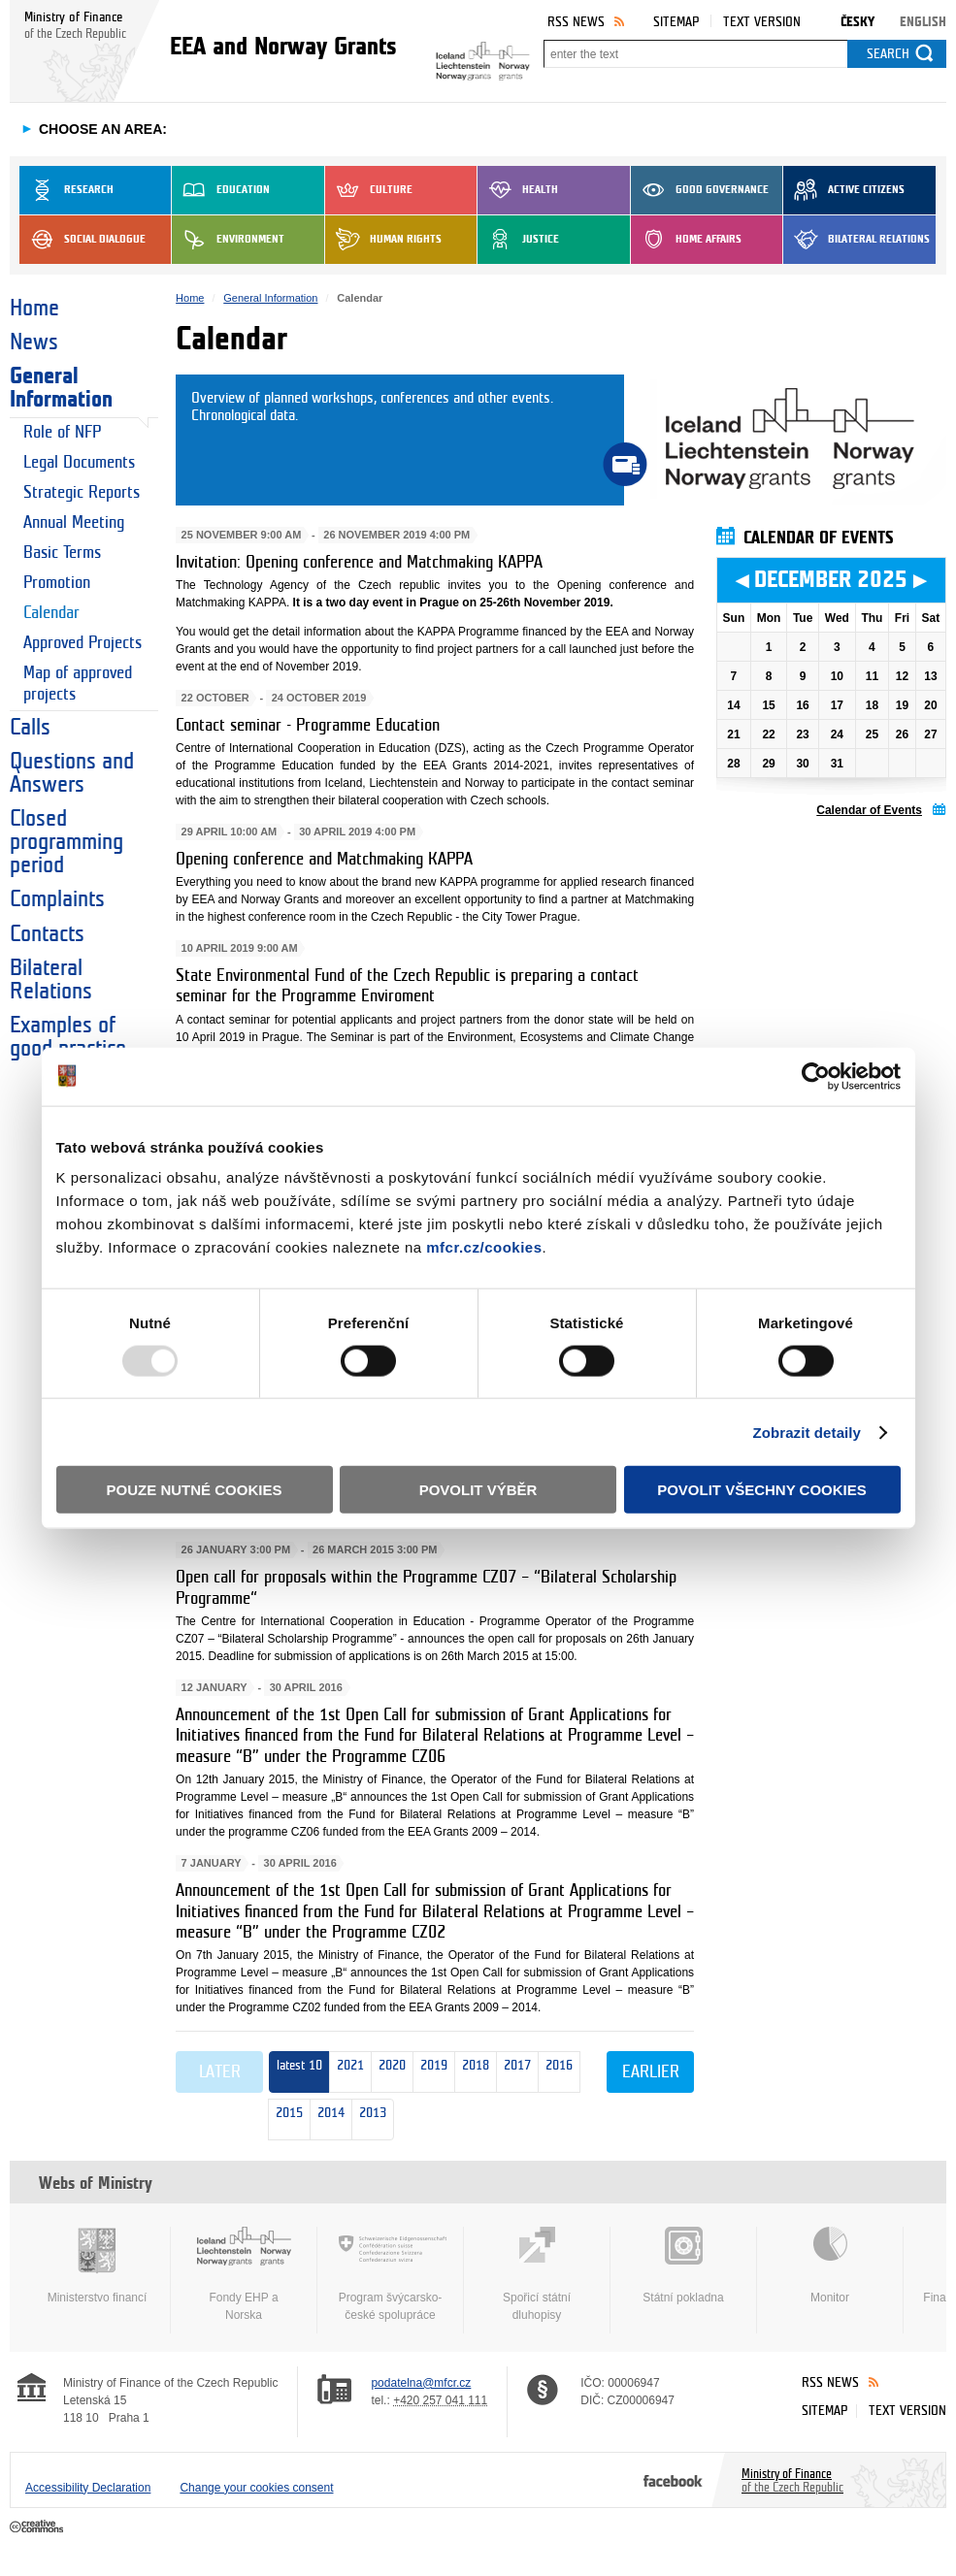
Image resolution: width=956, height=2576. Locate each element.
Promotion (56, 582)
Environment (228, 239)
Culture (368, 190)
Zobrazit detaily (806, 1431)
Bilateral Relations (856, 239)
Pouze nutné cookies (194, 1490)
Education (221, 190)
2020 (389, 2073)
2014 (328, 2120)
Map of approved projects (77, 683)
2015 (286, 2120)
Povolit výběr (478, 1490)
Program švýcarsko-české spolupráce (390, 2274)
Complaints (57, 899)
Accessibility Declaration (87, 2487)
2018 (472, 2073)
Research (66, 190)
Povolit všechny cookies (762, 1490)
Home (34, 308)
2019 (430, 2073)
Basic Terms (62, 552)
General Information (61, 388)
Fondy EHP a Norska (243, 2274)
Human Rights (383, 239)
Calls (30, 727)
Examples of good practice (68, 1037)
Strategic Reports (81, 492)
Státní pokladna (683, 2265)
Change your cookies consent (256, 2487)
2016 (556, 2073)
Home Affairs (686, 239)
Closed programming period (66, 842)
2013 (369, 2120)
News (34, 342)
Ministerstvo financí (97, 2265)
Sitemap (676, 22)
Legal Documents (79, 462)
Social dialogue (82, 239)
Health (518, 190)
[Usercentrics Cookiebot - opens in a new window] (816, 1076)
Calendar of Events (869, 810)
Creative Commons (38, 2527)
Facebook (673, 2480)
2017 (514, 2073)
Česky (857, 22)
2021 (350, 2072)
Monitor (829, 2265)
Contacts (47, 934)
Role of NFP (62, 432)
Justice (518, 239)
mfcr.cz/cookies (484, 1247)
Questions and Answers (72, 773)
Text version (762, 22)
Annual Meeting (73, 522)
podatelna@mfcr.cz (421, 2383)
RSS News (576, 22)
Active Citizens (844, 190)
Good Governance (700, 190)
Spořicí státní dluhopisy (536, 2274)
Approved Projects (82, 643)
